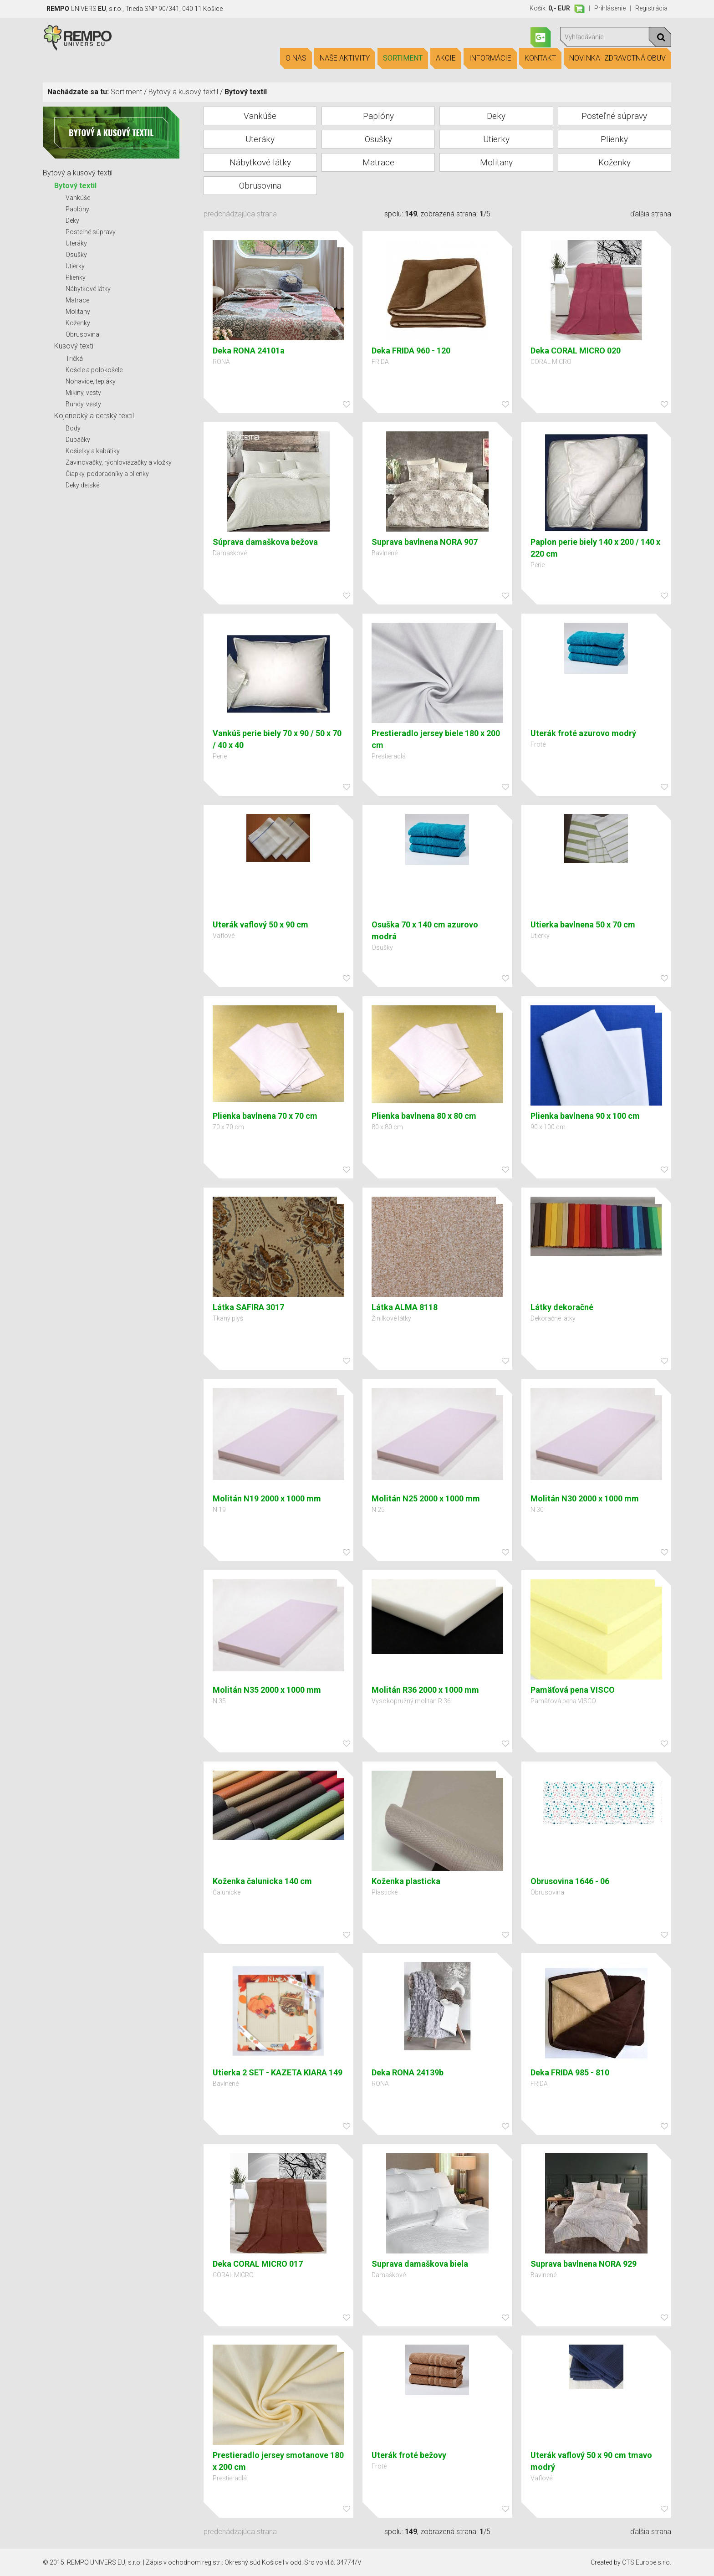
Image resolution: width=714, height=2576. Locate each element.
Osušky (76, 254)
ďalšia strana (650, 214)
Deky (72, 220)
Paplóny (77, 209)
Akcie (445, 58)
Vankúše (78, 197)
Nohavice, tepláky (91, 381)
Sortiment (402, 58)
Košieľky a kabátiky (93, 451)
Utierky (75, 266)
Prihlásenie (610, 8)
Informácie (490, 58)
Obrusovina (82, 334)
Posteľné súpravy (91, 232)
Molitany (78, 311)
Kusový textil (74, 346)
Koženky (78, 323)
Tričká (74, 358)
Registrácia (651, 8)
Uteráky (76, 243)
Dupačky (78, 439)
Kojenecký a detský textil (94, 415)
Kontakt (540, 58)
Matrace (77, 300)
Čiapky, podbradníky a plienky (107, 473)
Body (73, 428)
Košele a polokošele (94, 370)
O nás (296, 58)
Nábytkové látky (88, 288)
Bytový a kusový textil (183, 91)
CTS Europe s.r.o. (646, 2562)
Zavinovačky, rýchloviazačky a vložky (119, 462)
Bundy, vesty (83, 404)
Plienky (76, 277)
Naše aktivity (344, 58)
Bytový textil (75, 185)
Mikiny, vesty (83, 392)
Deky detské (82, 485)
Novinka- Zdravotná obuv (617, 58)
